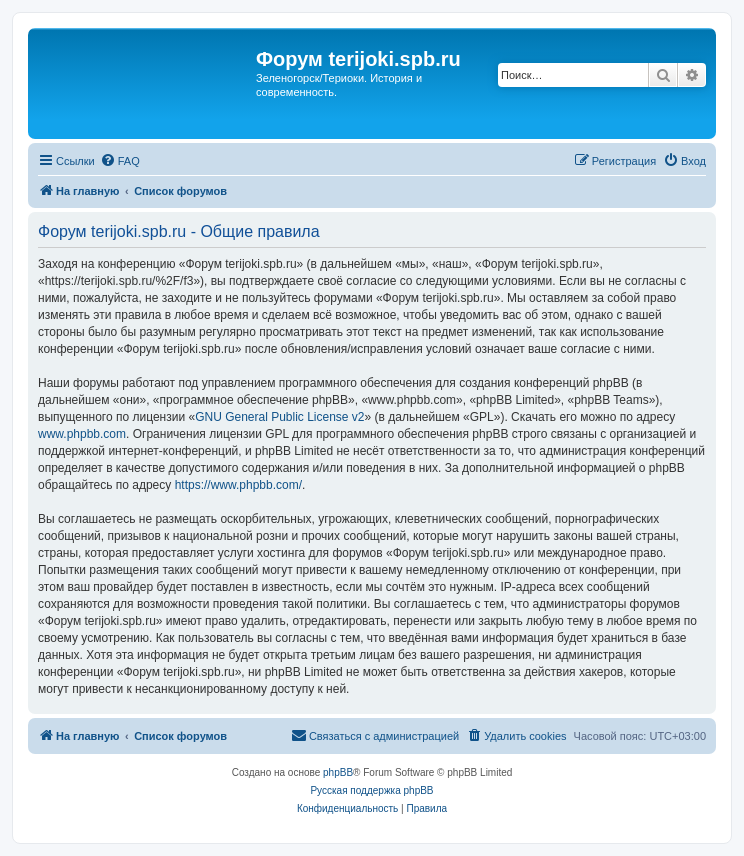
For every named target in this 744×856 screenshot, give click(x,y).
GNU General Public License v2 (279, 417)
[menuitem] (120, 161)
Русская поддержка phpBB (371, 790)
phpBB (338, 772)
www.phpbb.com (82, 434)
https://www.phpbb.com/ (238, 485)
